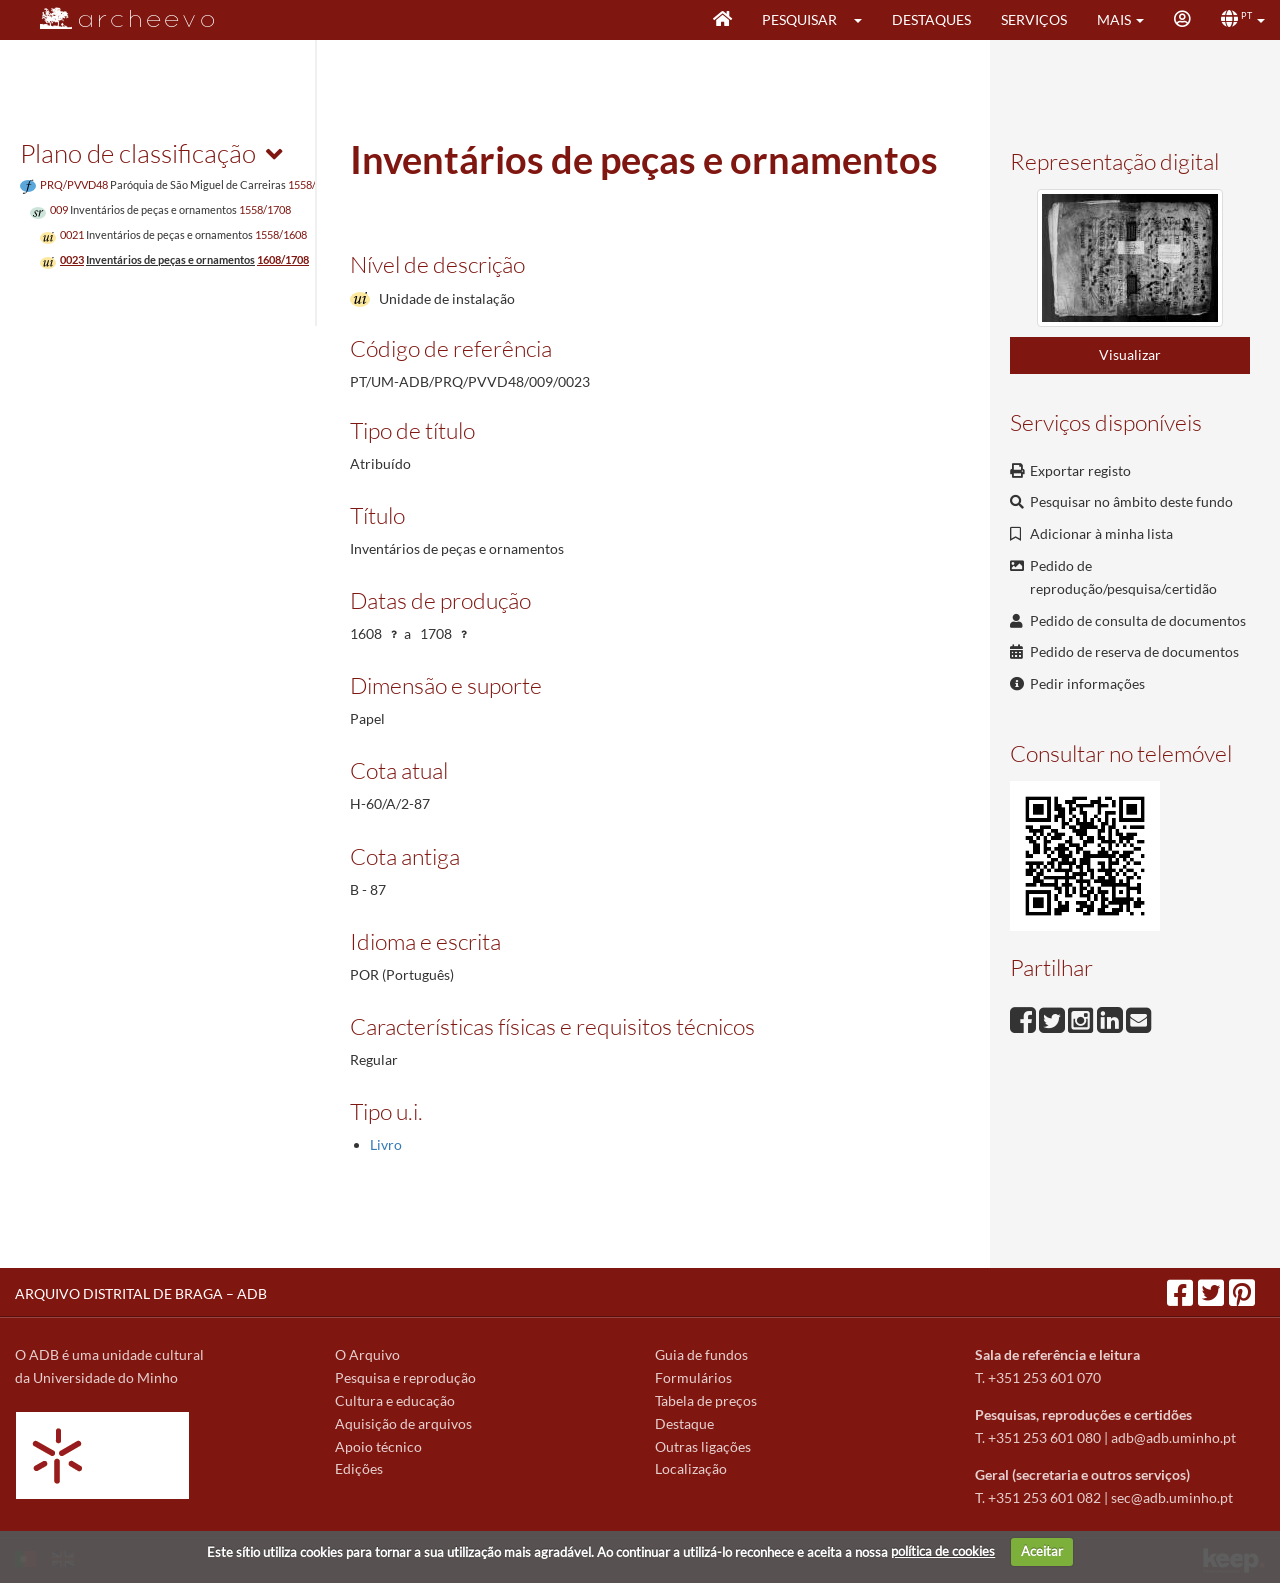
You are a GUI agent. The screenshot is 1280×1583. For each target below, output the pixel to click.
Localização (691, 1468)
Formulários (693, 1377)
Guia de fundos (701, 1354)
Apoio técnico (378, 1446)
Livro (386, 1144)
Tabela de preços (706, 1400)
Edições (359, 1468)
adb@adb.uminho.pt (1173, 1437)
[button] (864, 20)
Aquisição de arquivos (403, 1423)
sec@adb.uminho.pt (1172, 1497)
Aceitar (1042, 1551)
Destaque (684, 1423)
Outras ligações (703, 1446)
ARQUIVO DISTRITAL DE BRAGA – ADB (141, 1293)
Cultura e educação (395, 1400)
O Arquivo (367, 1354)
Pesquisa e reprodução (405, 1377)
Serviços (1034, 19)
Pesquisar (799, 19)
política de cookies (943, 1551)
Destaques (931, 19)
